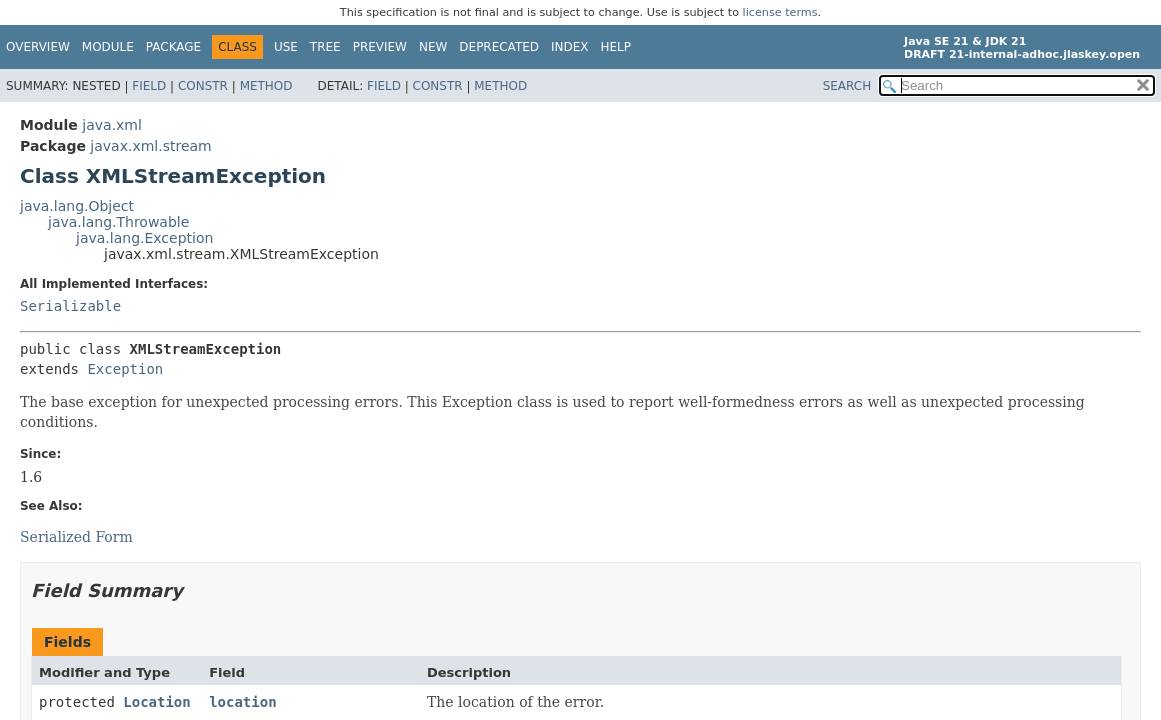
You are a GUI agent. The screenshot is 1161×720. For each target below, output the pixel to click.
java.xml (112, 125)
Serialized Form (76, 537)
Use (286, 47)
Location (156, 702)
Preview (380, 47)
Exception (125, 369)
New (433, 47)
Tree (325, 47)
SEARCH (847, 86)
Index (570, 47)
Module (108, 47)
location (242, 702)
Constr (203, 86)
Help (616, 47)
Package (173, 47)
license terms (780, 12)
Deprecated (499, 47)
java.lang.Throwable (118, 222)
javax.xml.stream (150, 146)
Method (266, 86)
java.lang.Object (77, 206)
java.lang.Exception (144, 238)
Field (149, 86)
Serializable (70, 306)
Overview (38, 47)
